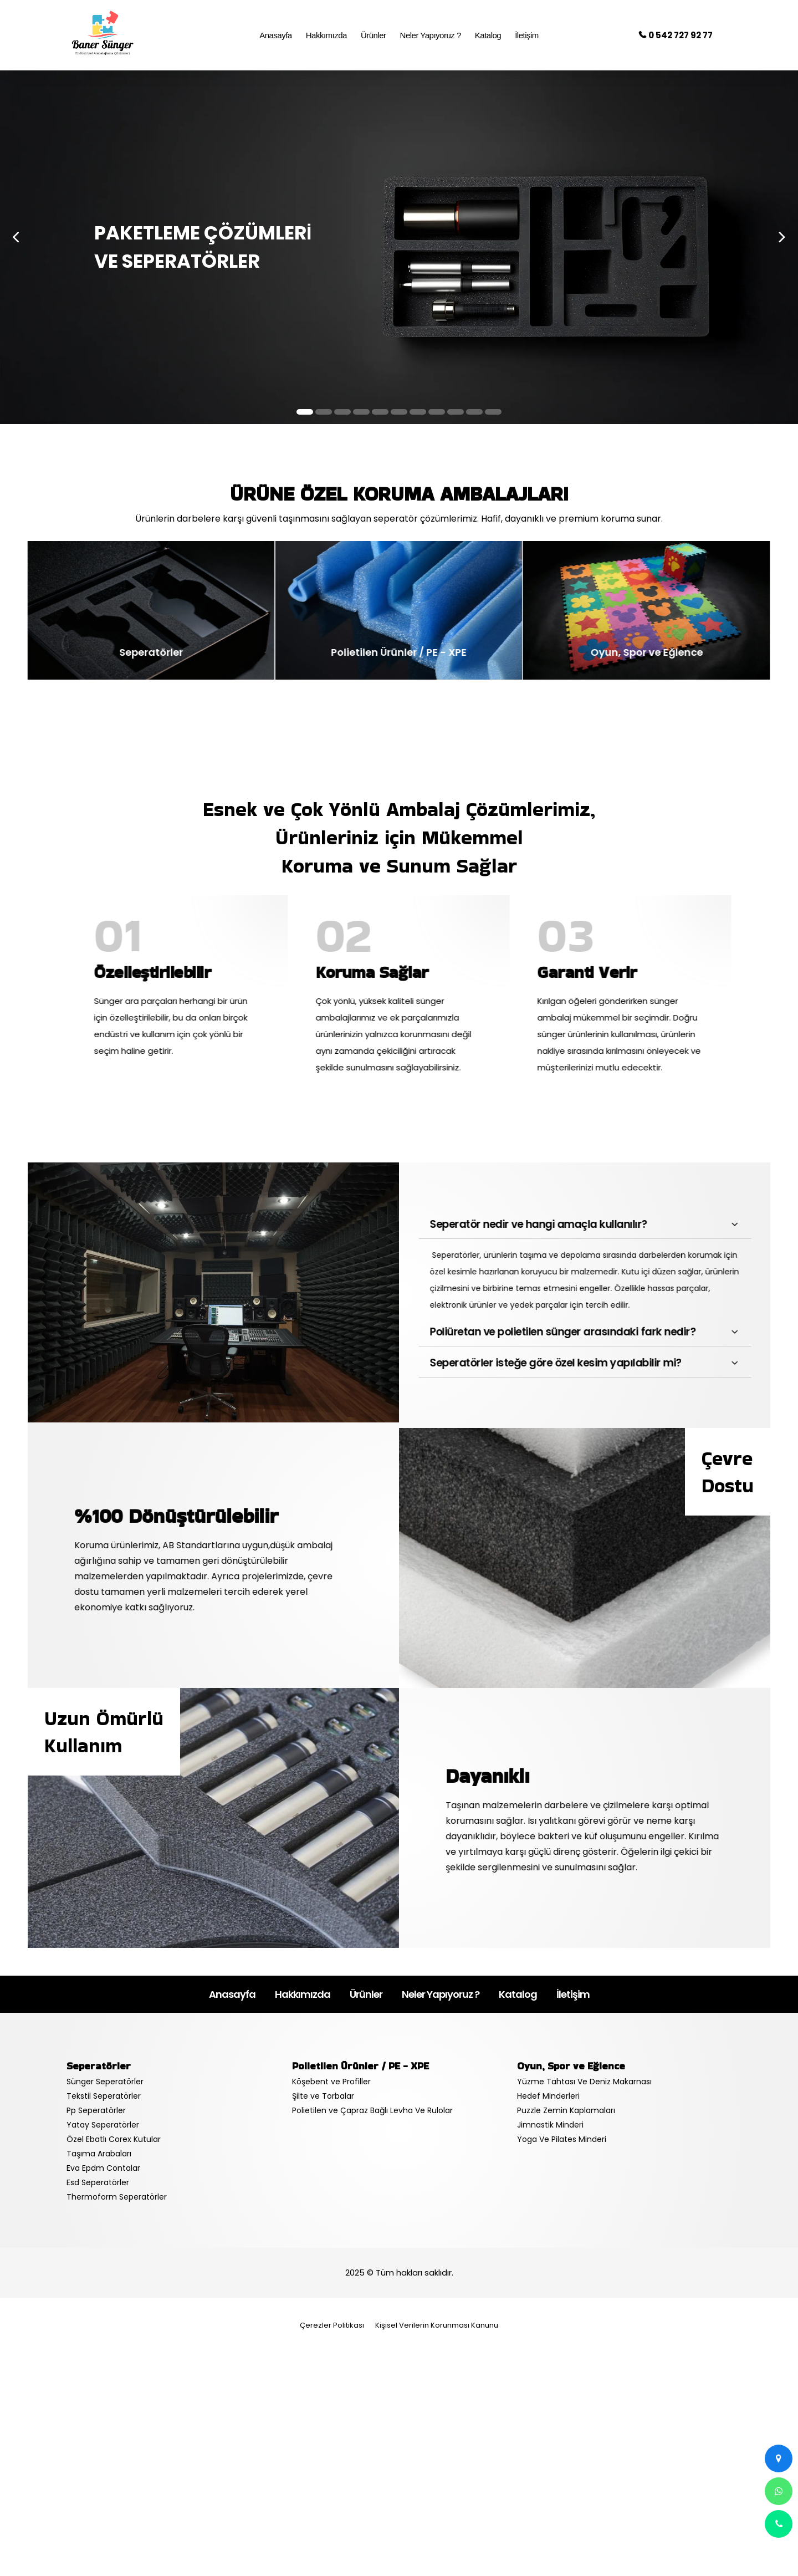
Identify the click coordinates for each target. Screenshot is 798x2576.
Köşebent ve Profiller (331, 2081)
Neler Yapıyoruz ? (440, 1994)
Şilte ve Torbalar (323, 2095)
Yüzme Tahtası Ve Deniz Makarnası (584, 2081)
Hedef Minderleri (548, 2095)
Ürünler (366, 1994)
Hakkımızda (302, 1994)
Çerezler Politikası (332, 2325)
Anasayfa (232, 1994)
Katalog (518, 1994)
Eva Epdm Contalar (103, 2168)
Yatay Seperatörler (102, 2124)
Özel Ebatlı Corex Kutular (113, 2139)
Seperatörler (98, 2066)
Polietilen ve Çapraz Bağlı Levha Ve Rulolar (372, 2110)
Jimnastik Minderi (550, 2124)
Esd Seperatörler (97, 2182)
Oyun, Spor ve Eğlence (571, 2066)
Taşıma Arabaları (98, 2153)
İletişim (573, 1994)
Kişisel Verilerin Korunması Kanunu (436, 2325)
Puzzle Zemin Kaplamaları (566, 2110)
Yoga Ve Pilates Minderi (561, 2139)
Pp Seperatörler (96, 2110)
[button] (304, 412)
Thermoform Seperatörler (116, 2196)
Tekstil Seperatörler (103, 2095)
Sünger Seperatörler (105, 2081)
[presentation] (16, 236)
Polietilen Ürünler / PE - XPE (360, 2066)
